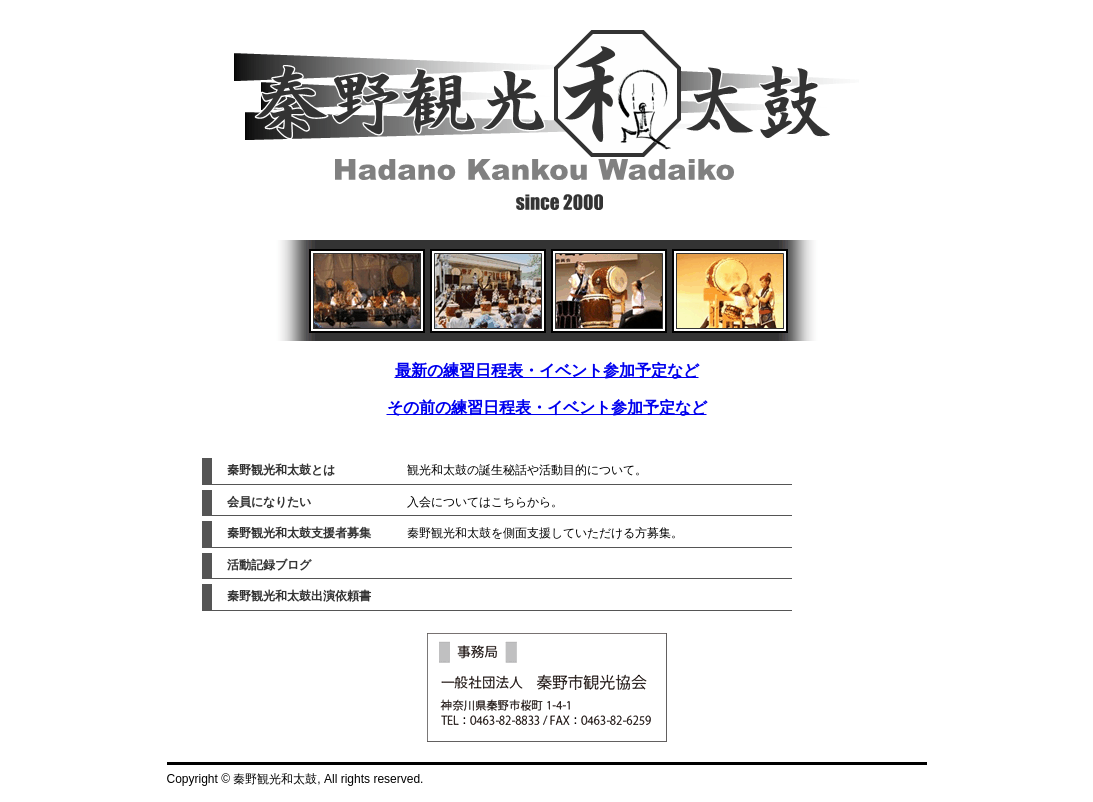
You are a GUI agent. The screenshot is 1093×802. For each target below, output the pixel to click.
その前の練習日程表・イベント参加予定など (547, 407)
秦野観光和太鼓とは (281, 470)
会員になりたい (269, 502)
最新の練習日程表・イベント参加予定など (547, 370)
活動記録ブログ (269, 565)
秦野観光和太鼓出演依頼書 (299, 596)
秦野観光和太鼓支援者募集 (299, 533)
